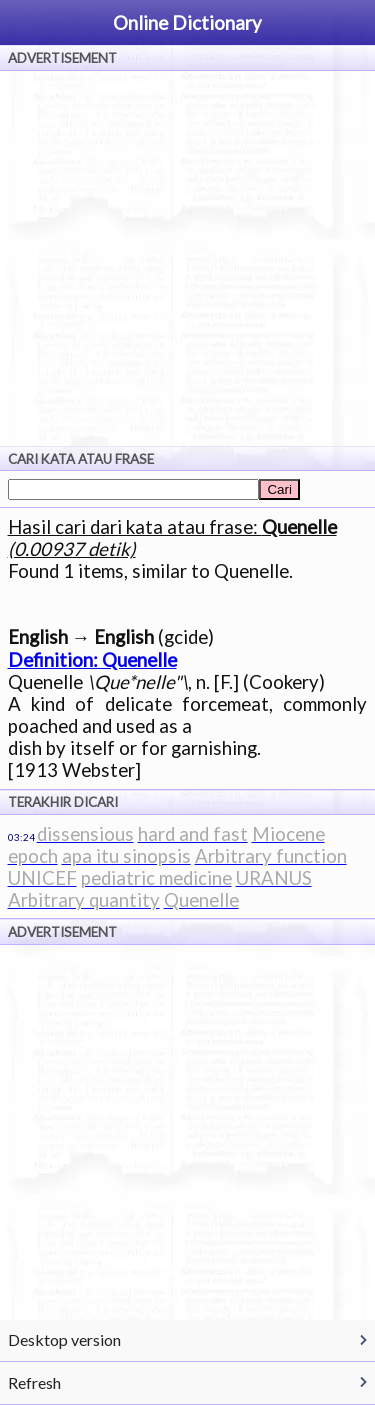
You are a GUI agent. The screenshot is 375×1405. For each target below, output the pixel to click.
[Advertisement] (187, 258)
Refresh (34, 1382)
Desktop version (64, 1339)
